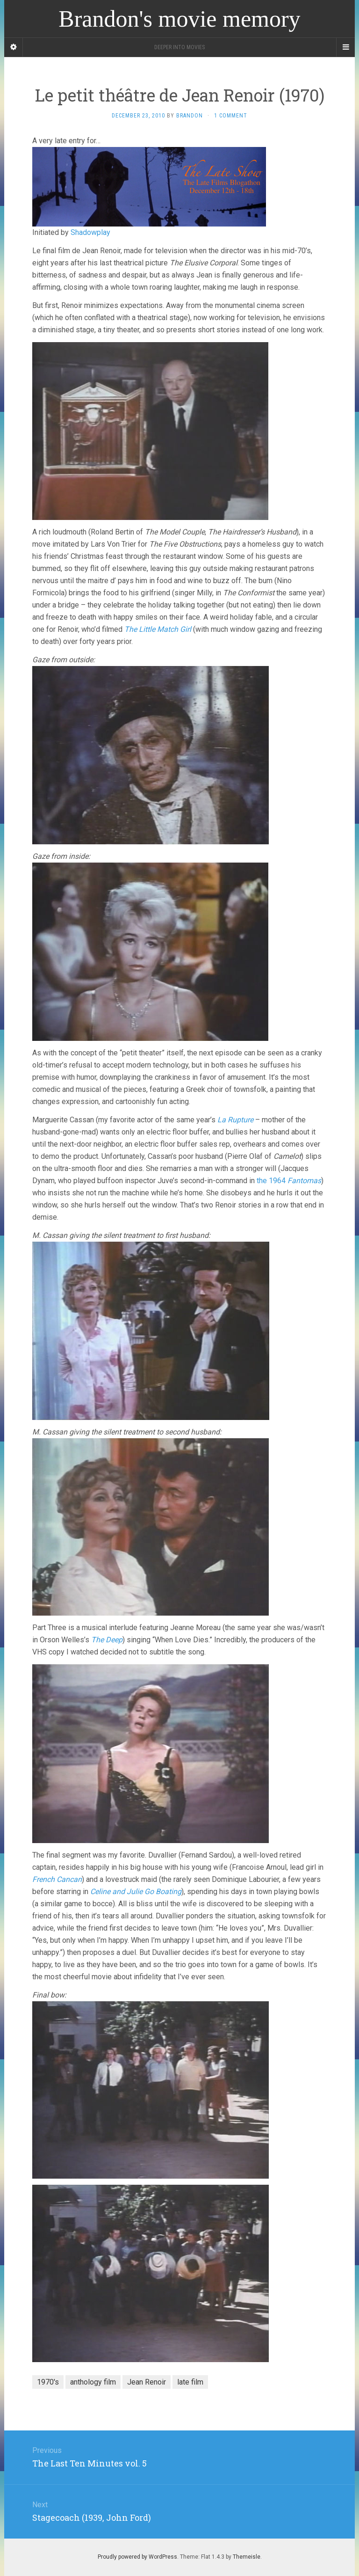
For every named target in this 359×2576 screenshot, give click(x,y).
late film (190, 2382)
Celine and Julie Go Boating (135, 1891)
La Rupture (235, 1119)
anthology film (93, 2382)
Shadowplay (90, 232)
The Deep (106, 1639)
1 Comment (230, 115)
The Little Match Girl (157, 629)
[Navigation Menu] (345, 47)
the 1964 (289, 1180)
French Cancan (57, 1879)
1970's (48, 2382)
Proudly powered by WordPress (137, 2557)
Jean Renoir (146, 2382)
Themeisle (246, 2557)
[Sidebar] (13, 47)
